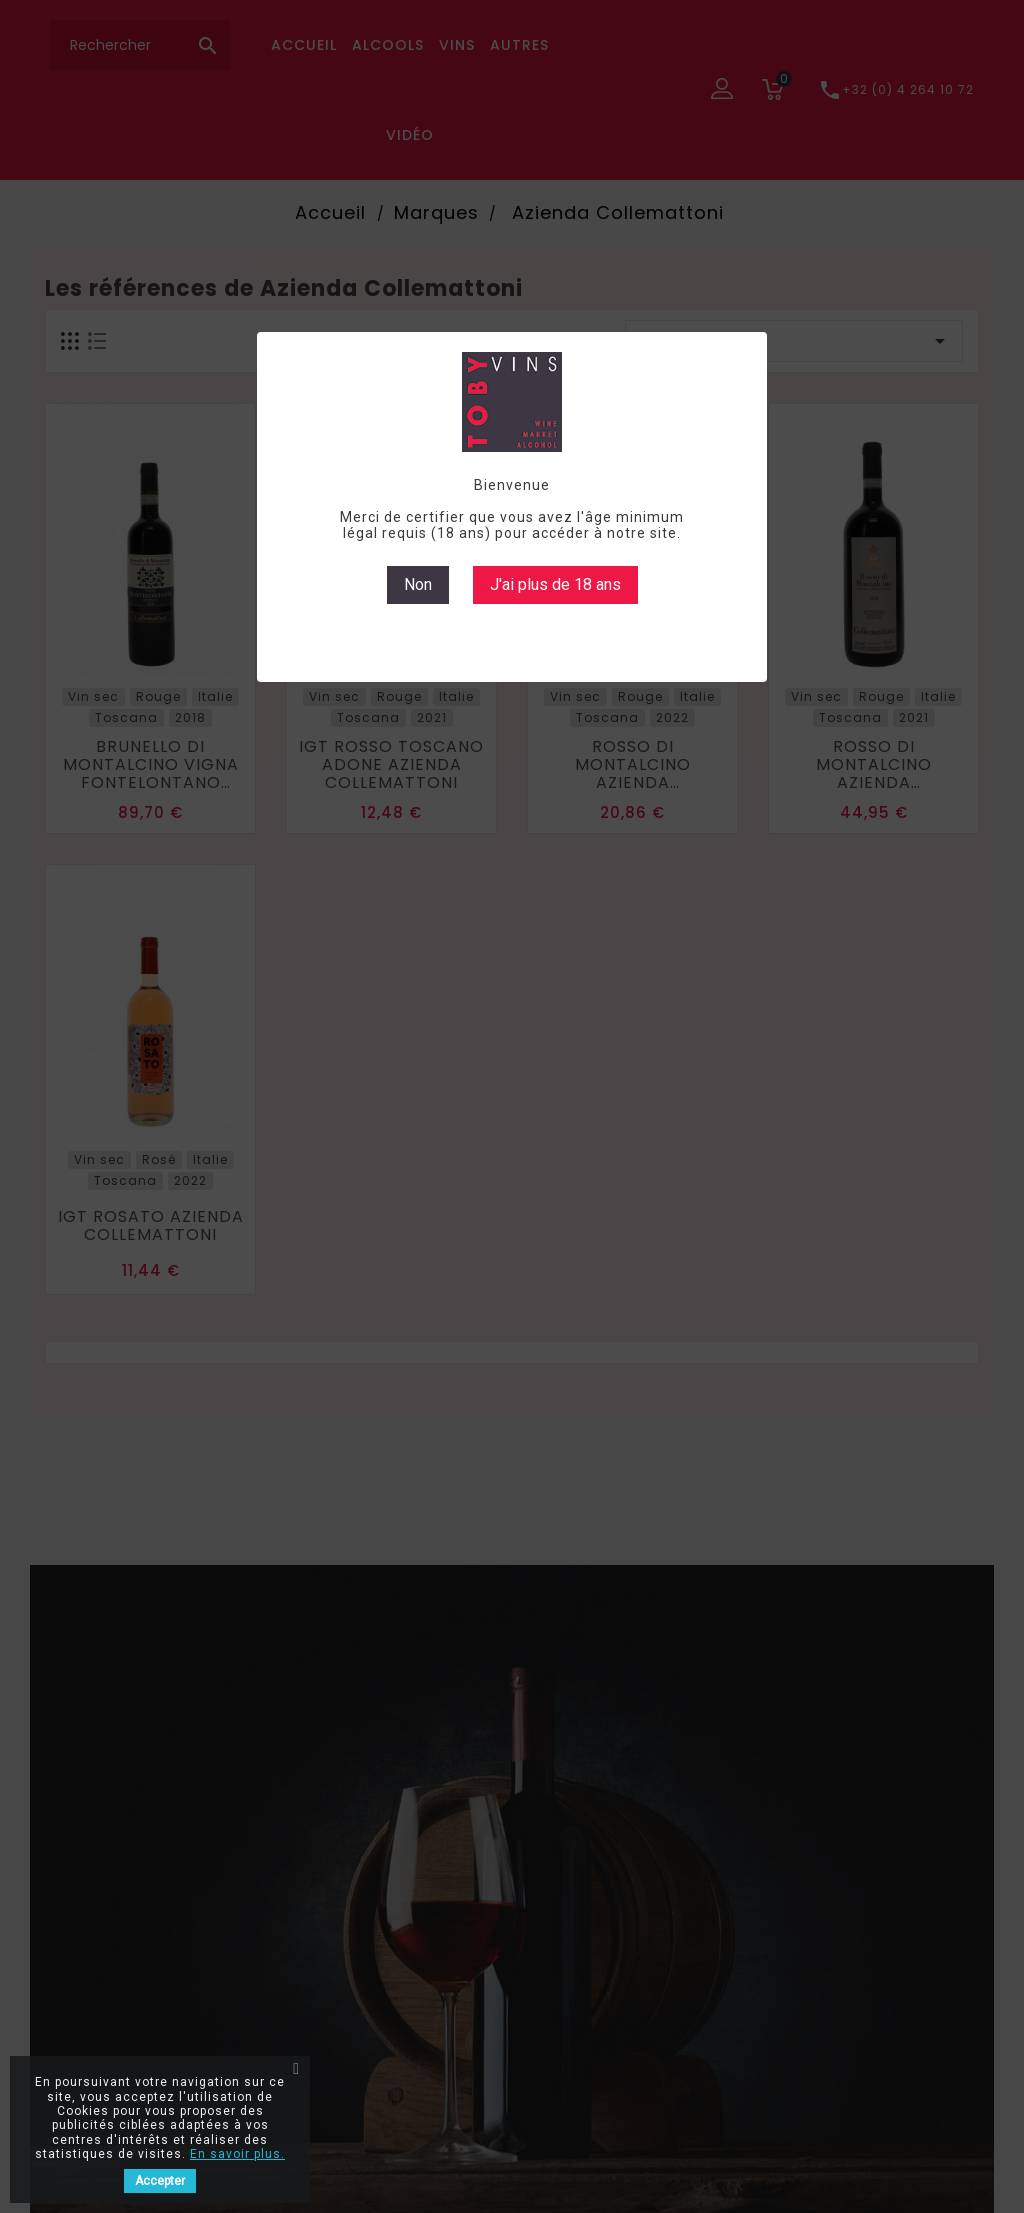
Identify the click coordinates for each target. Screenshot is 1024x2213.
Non (418, 584)
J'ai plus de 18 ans (555, 584)
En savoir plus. (237, 2154)
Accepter (160, 2181)
